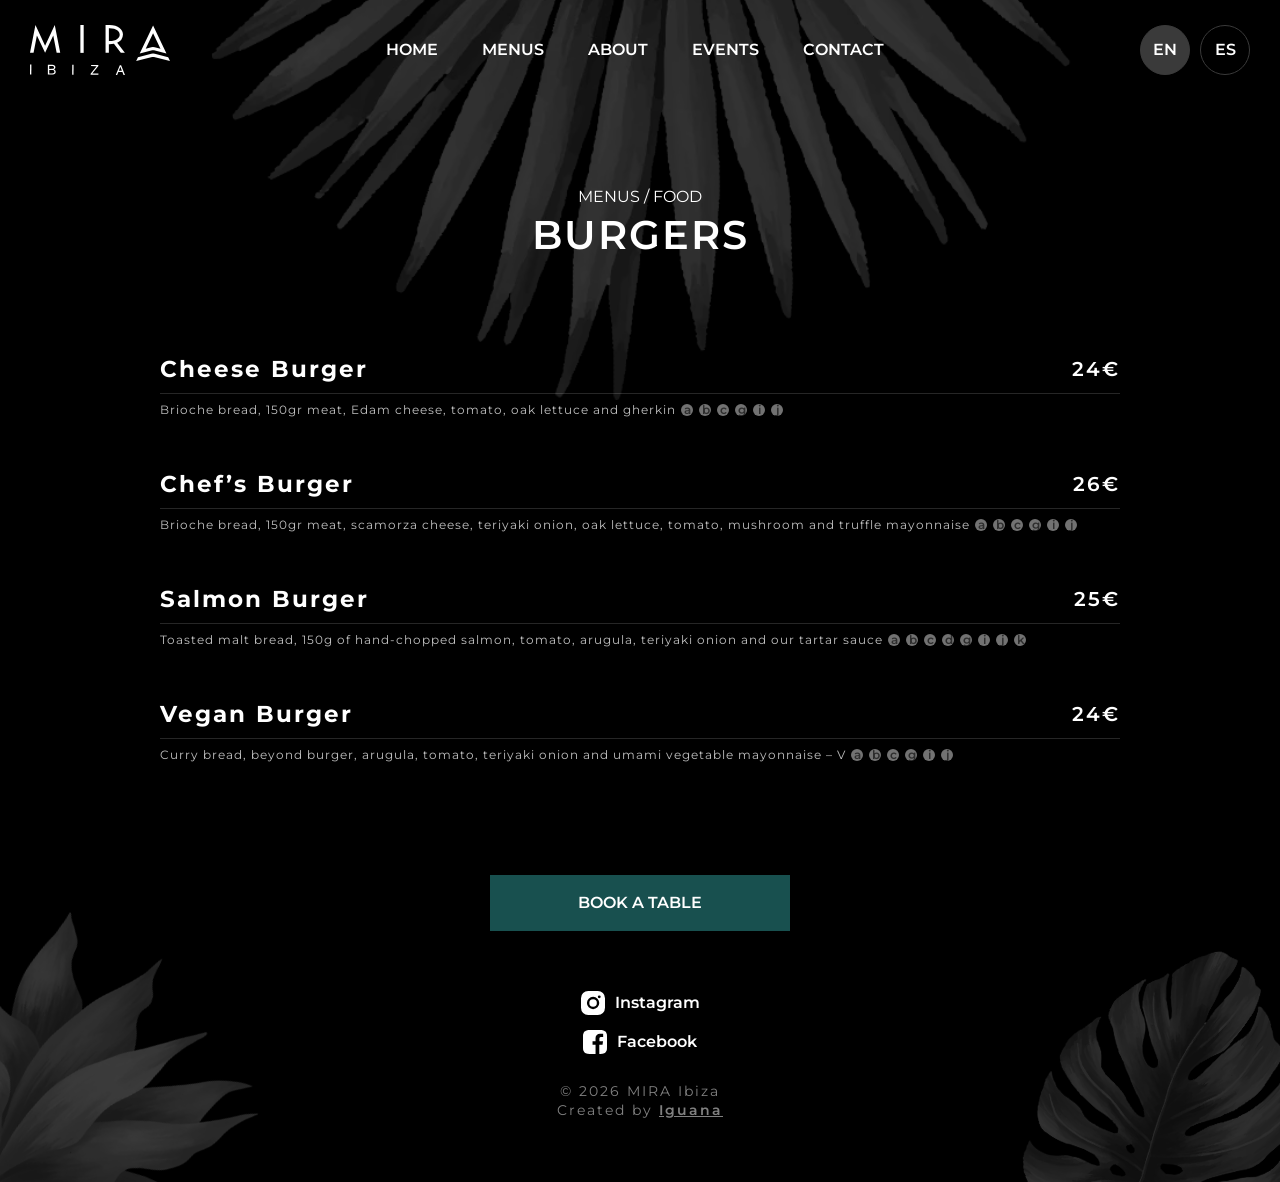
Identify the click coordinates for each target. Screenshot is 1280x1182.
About (618, 49)
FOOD (677, 196)
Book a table (640, 902)
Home (412, 49)
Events (725, 49)
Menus (513, 49)
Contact (843, 49)
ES (1225, 49)
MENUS (609, 196)
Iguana (691, 1110)
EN (1165, 49)
